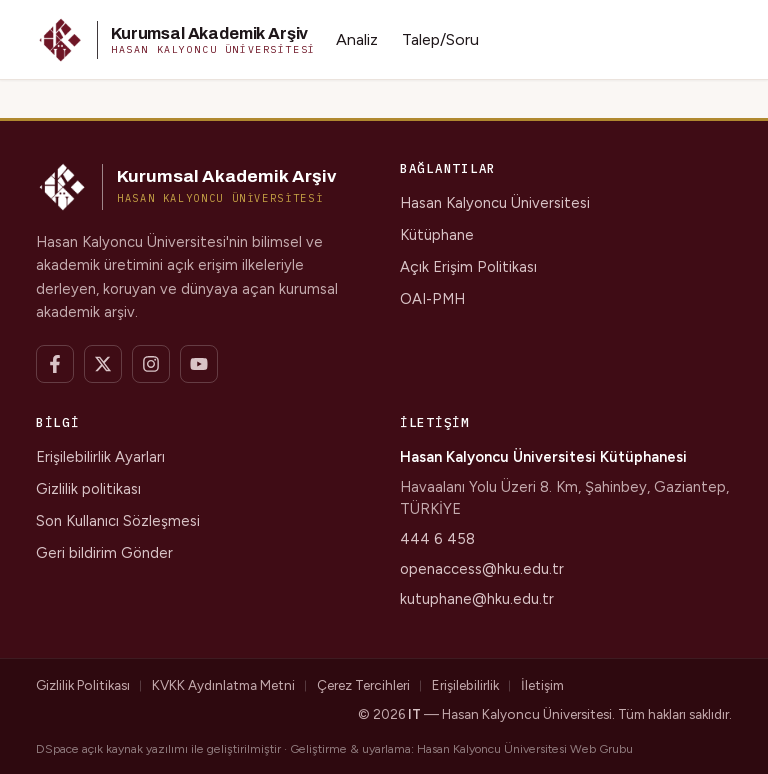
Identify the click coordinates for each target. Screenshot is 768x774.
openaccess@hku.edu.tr (482, 569)
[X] (103, 364)
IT (414, 714)
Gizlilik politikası (88, 489)
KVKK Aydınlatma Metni (223, 685)
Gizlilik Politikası (83, 685)
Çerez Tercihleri (363, 685)
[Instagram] (151, 364)
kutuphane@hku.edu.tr (477, 599)
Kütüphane (437, 235)
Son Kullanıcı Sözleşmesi (118, 521)
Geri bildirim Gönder (104, 553)
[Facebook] (55, 364)
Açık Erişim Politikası (468, 267)
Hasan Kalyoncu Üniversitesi (495, 203)
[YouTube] (199, 364)
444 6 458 (437, 539)
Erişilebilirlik (465, 685)
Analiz (357, 39)
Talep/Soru (440, 39)
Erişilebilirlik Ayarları (100, 457)
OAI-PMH (432, 299)
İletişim (542, 685)
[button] (176, 40)
